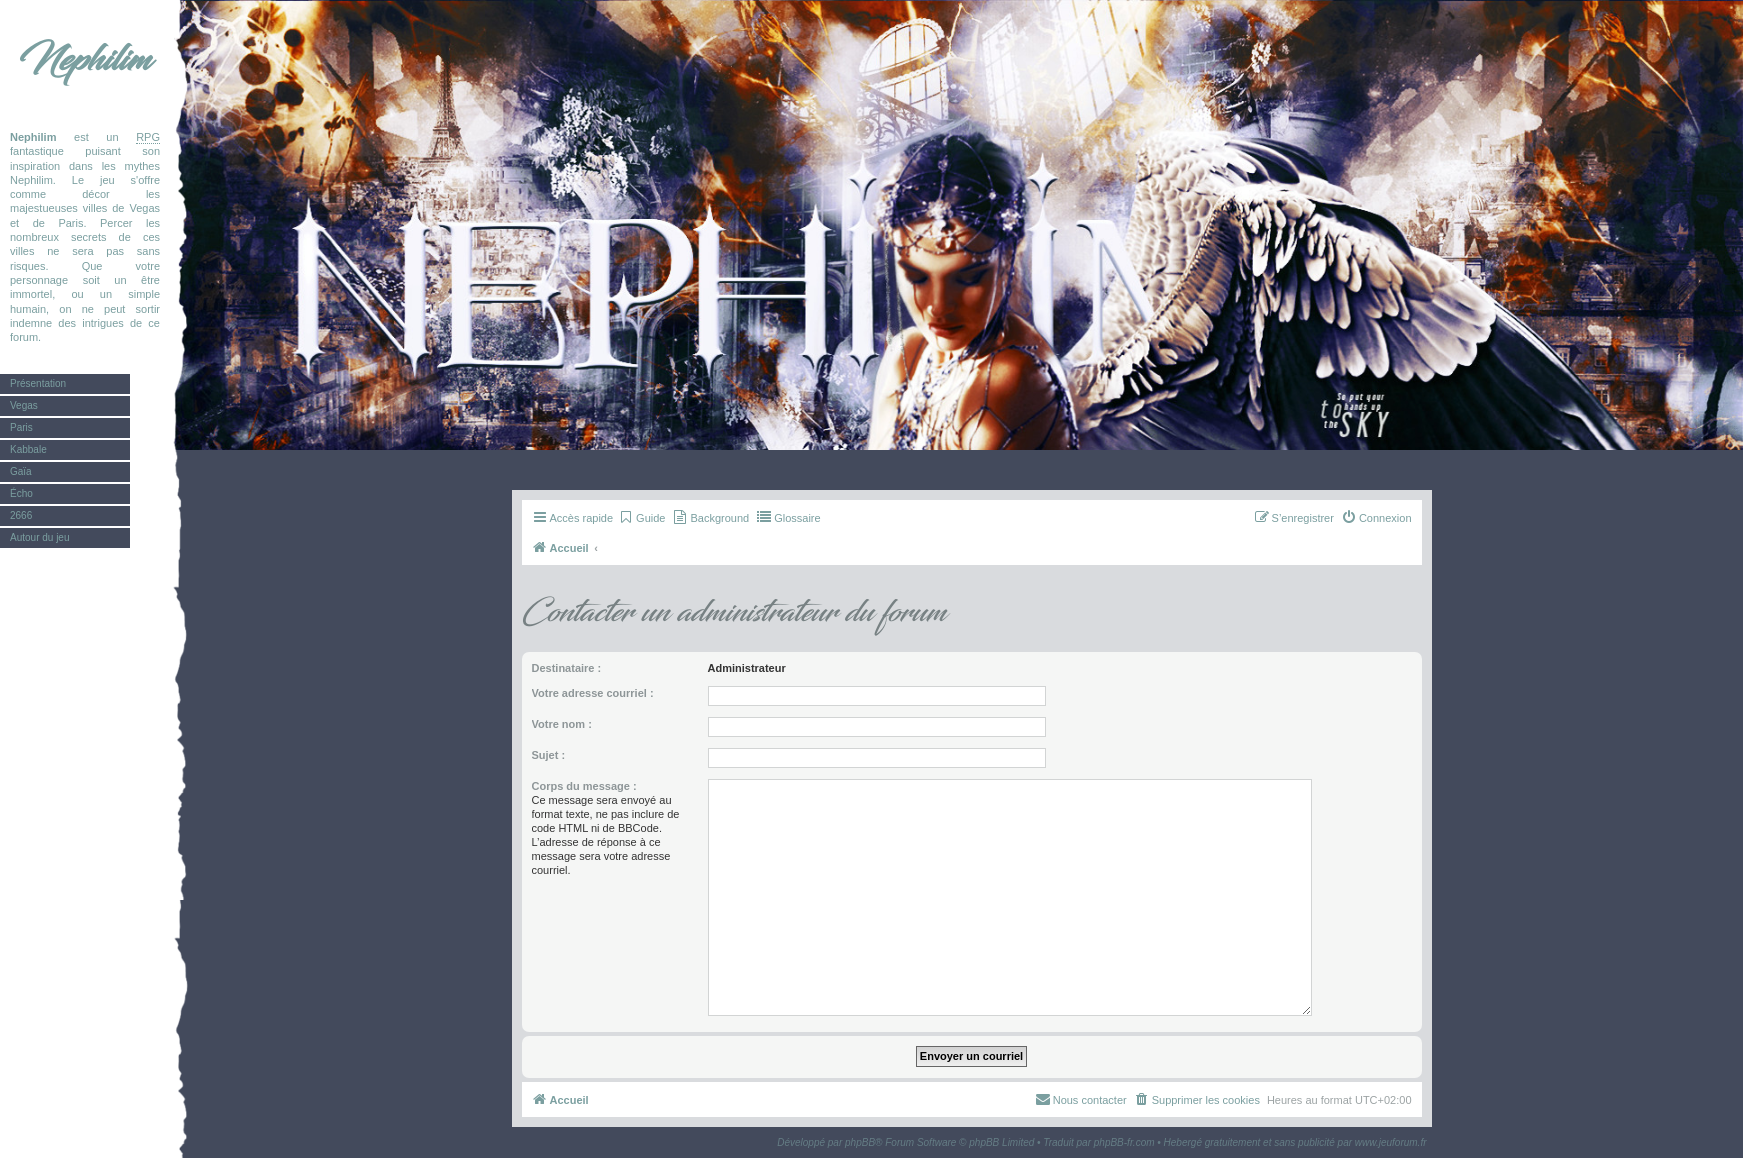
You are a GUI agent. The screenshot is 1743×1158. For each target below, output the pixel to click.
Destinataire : (567, 668)
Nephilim (85, 60)
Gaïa (21, 471)
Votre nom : (562, 724)
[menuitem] (641, 518)
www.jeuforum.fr (1391, 1142)
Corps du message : (584, 786)
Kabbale (28, 449)
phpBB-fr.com (1124, 1142)
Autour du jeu (40, 537)
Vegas (24, 405)
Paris (21, 427)
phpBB (860, 1142)
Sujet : (549, 755)
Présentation (38, 383)
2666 (21, 515)
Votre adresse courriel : (593, 693)
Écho (21, 493)
